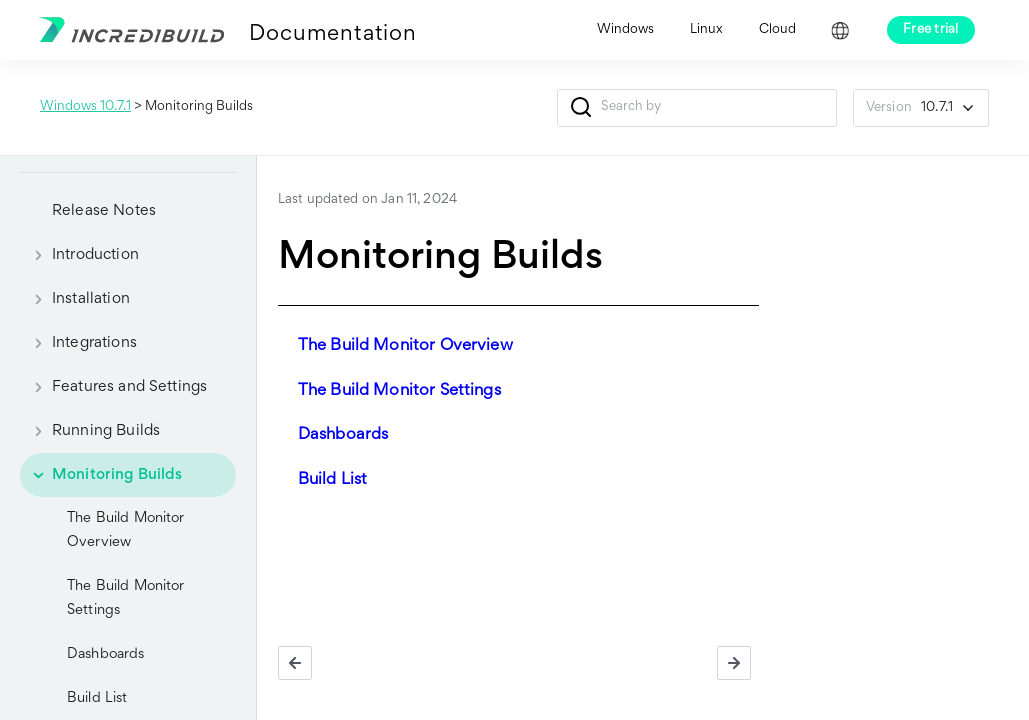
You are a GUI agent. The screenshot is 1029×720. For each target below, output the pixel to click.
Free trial (931, 30)
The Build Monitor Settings (126, 598)
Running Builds (90, 431)
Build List (333, 480)
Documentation (332, 35)
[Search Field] (697, 108)
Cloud (777, 30)
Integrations (78, 343)
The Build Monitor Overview (126, 530)
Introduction (79, 255)
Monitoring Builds (101, 475)
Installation (75, 299)
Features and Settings (113, 387)
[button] (581, 108)
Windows (625, 30)
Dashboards (106, 654)
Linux (706, 30)
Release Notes (104, 211)
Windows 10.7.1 (85, 107)
